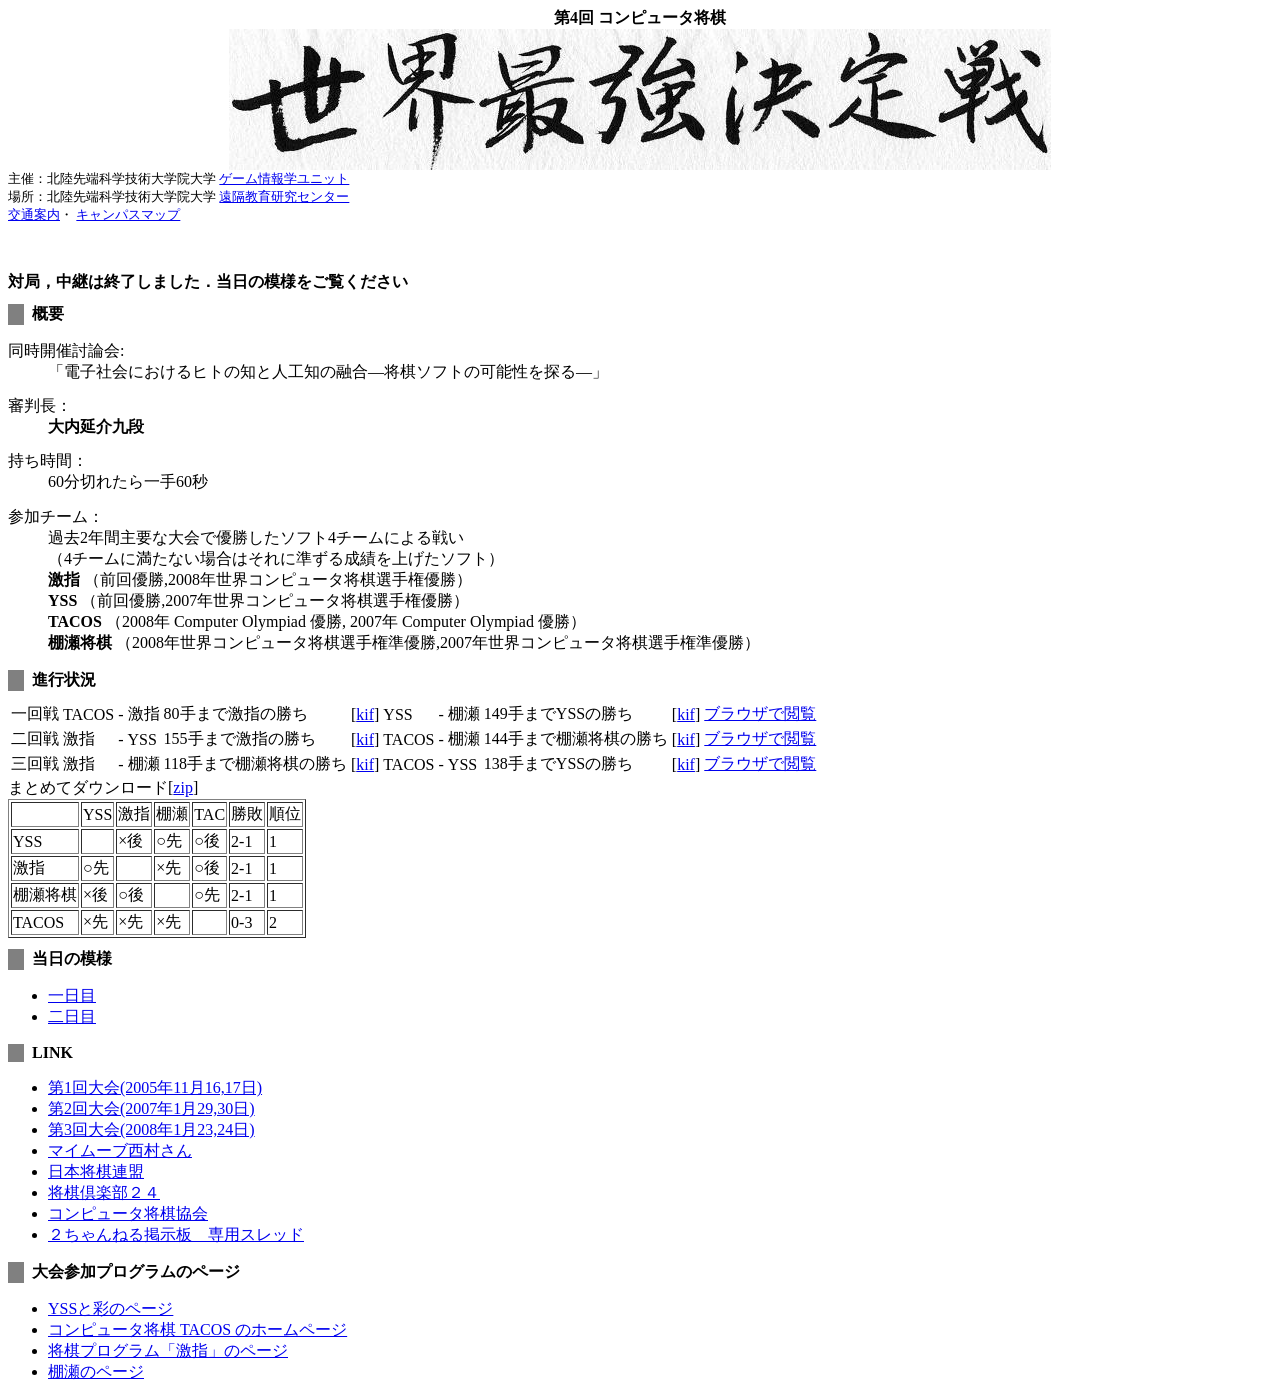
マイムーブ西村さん (120, 1150)
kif (365, 714)
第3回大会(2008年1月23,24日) (151, 1129)
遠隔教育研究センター (284, 196)
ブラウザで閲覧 (760, 713)
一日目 (72, 995)
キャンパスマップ (128, 214)
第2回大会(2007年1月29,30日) (151, 1108)
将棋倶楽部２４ (104, 1192)
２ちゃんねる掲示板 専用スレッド (176, 1234)
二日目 (72, 1016)
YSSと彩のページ (110, 1308)
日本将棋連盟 (96, 1171)
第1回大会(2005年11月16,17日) (155, 1087)
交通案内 (34, 214)
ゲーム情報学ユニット (284, 178)
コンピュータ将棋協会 (128, 1213)
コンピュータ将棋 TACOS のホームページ (197, 1329)
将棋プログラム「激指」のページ (168, 1350)
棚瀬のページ (96, 1371)
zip (183, 787)
